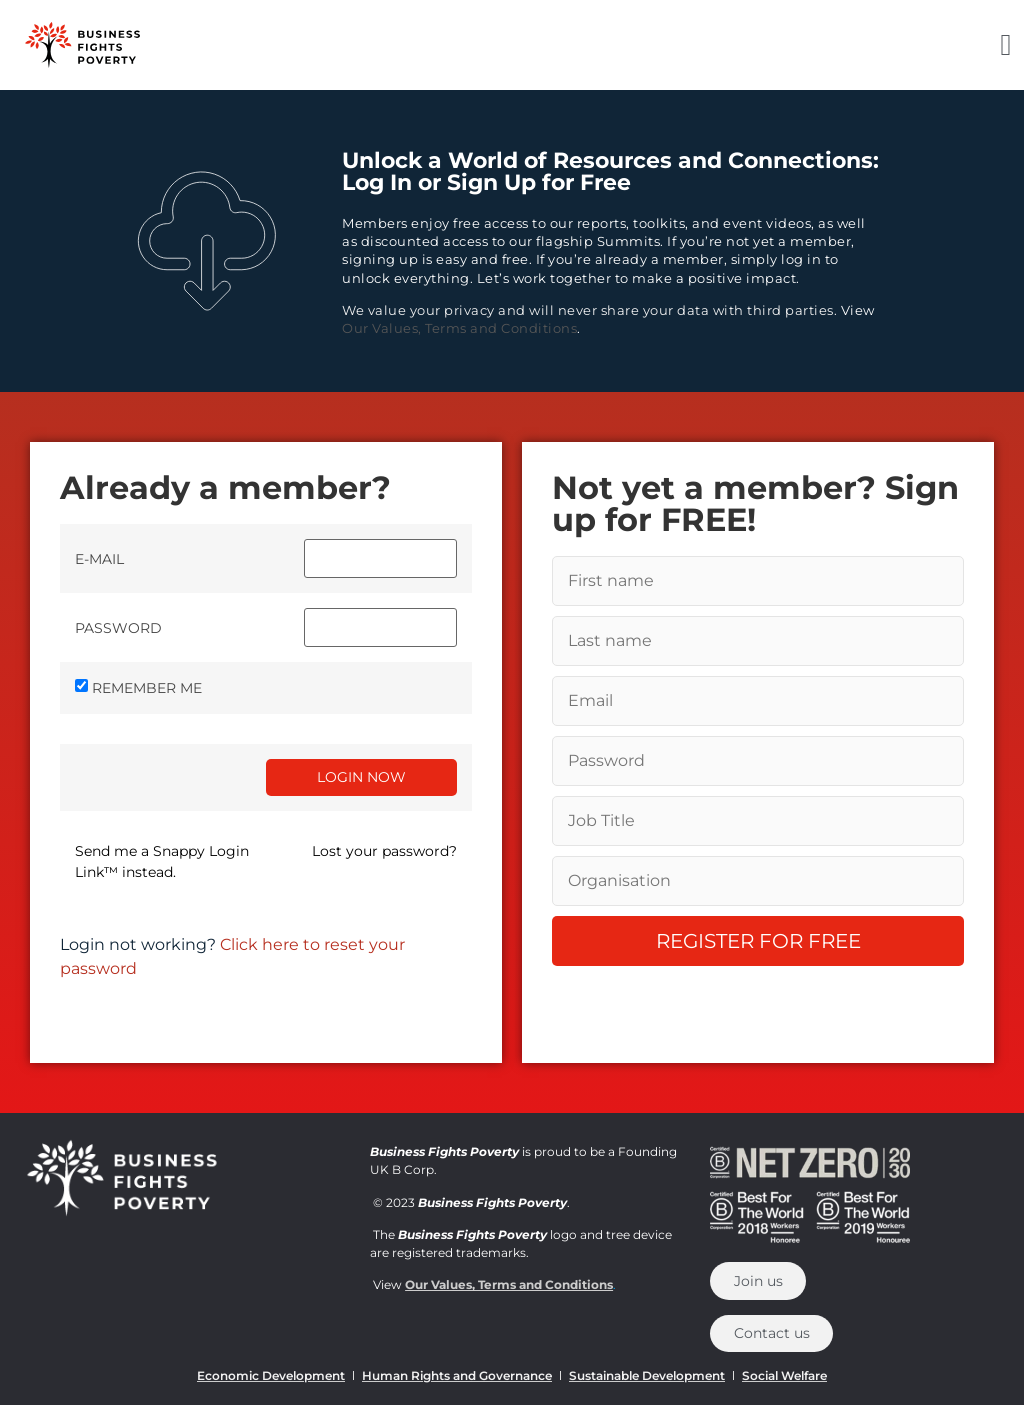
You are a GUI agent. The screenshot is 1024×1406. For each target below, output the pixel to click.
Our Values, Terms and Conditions (459, 328)
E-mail (99, 559)
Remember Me (147, 688)
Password (118, 628)
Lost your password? (384, 851)
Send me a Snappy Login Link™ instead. (162, 861)
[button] (1006, 45)
